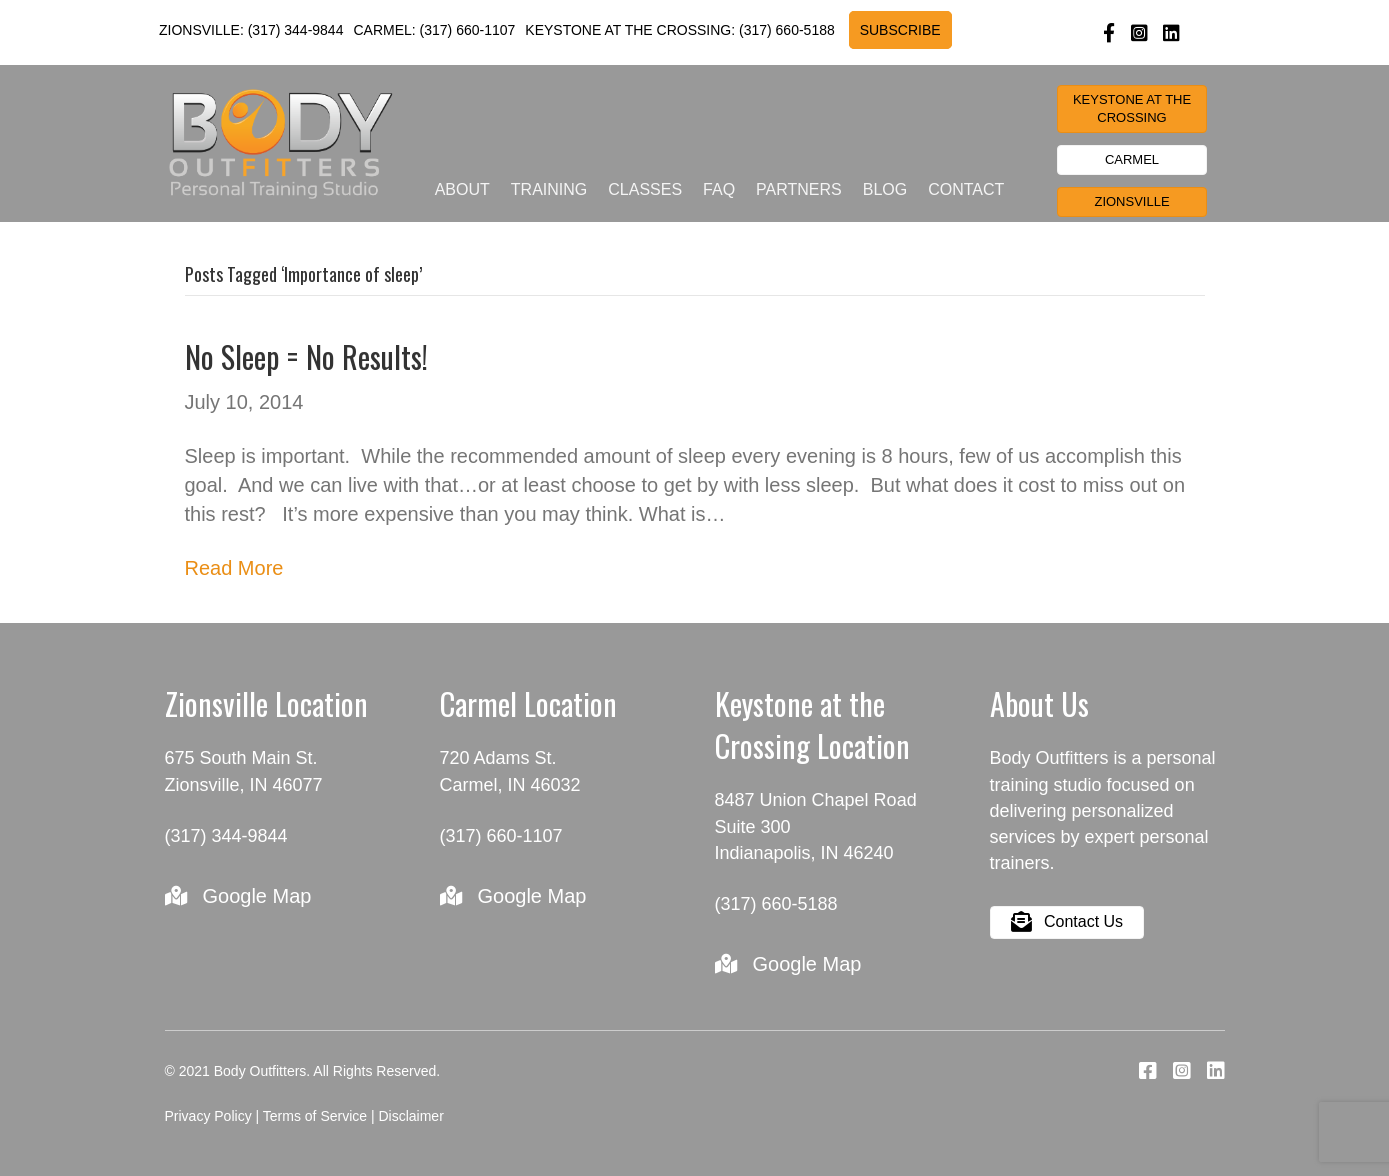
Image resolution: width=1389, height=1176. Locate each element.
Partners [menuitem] (799, 189)
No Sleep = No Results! (306, 356)
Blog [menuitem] (885, 189)
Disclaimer (410, 1116)
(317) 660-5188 (787, 30)
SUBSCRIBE (900, 30)
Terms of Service (315, 1116)
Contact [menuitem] (966, 189)
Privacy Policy (208, 1116)
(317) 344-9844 (296, 30)
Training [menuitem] (549, 189)
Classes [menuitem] (645, 189)
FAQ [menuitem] (719, 189)
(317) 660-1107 (468, 30)
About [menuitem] (462, 189)
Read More (234, 568)
